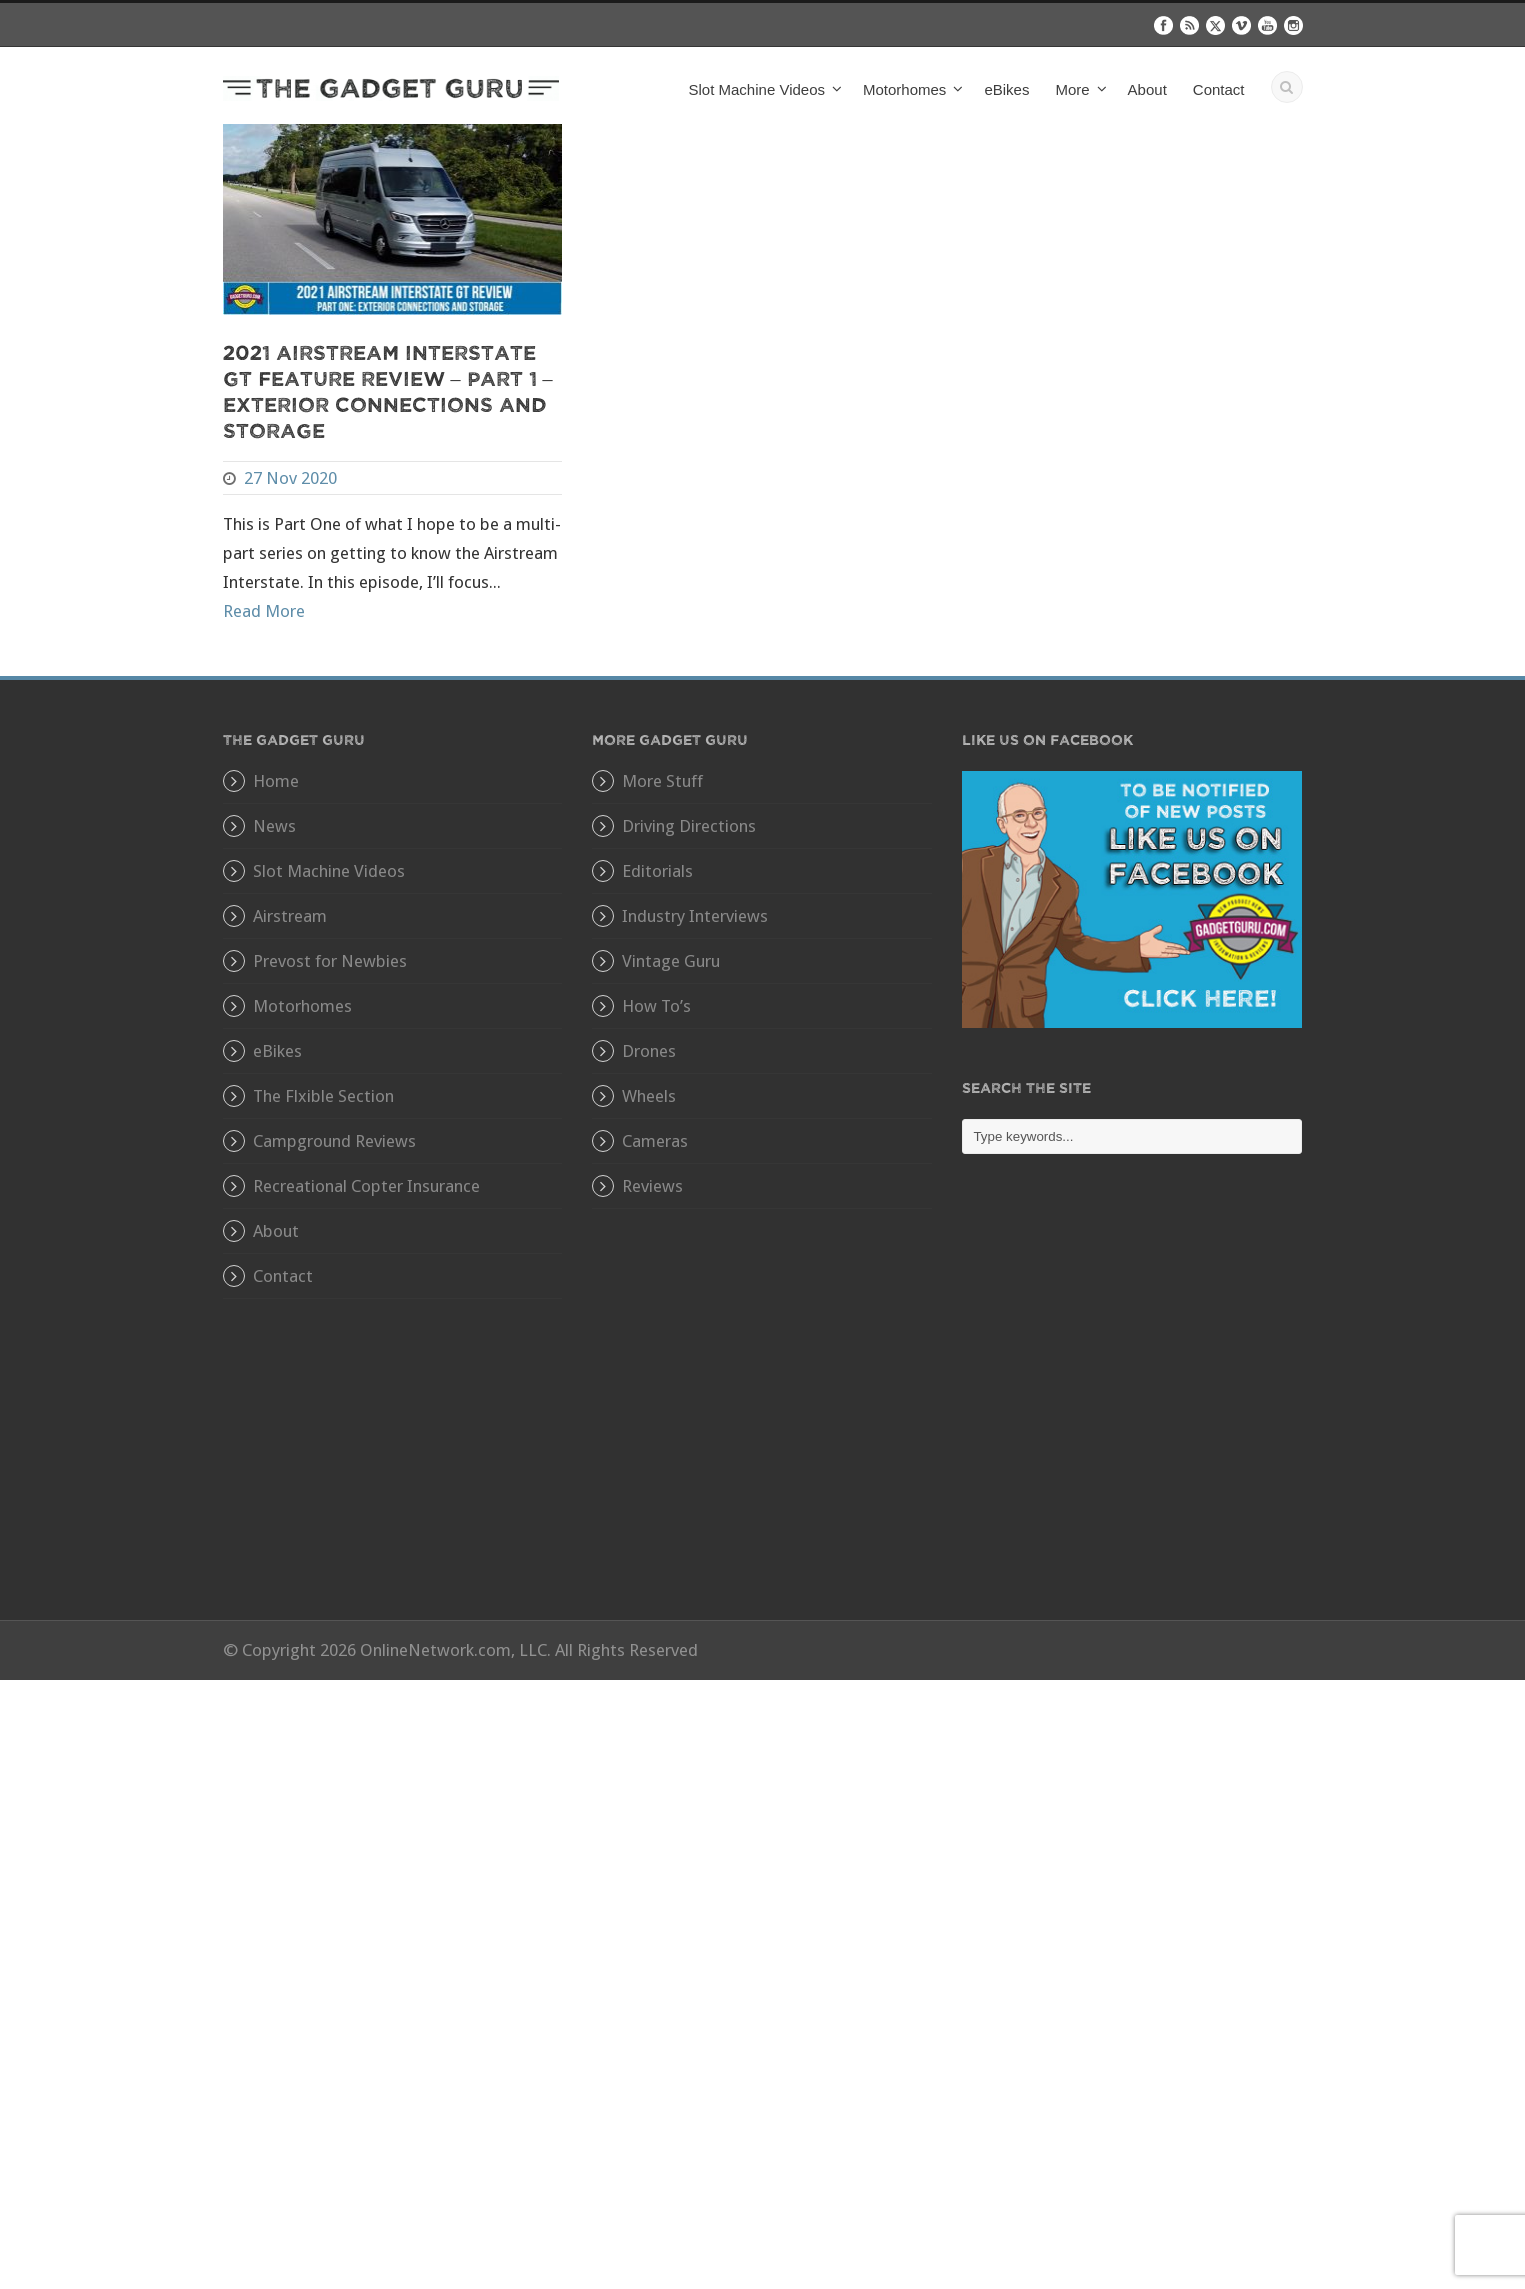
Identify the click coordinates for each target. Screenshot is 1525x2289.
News (274, 826)
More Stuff (662, 781)
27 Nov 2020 (290, 478)
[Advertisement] (1132, 1402)
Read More (264, 611)
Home (276, 781)
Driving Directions (689, 826)
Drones (649, 1051)
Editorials (657, 871)
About (1147, 89)
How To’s (656, 1006)
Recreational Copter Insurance (366, 1186)
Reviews (652, 1186)
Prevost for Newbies (330, 961)
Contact (1219, 89)
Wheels (649, 1096)
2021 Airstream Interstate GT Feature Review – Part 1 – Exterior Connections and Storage (388, 390)
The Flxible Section (323, 1096)
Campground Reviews (334, 1141)
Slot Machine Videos (757, 89)
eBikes (1006, 89)
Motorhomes (904, 89)
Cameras (655, 1141)
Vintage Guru (671, 961)
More (1072, 89)
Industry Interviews (695, 916)
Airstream (290, 916)
